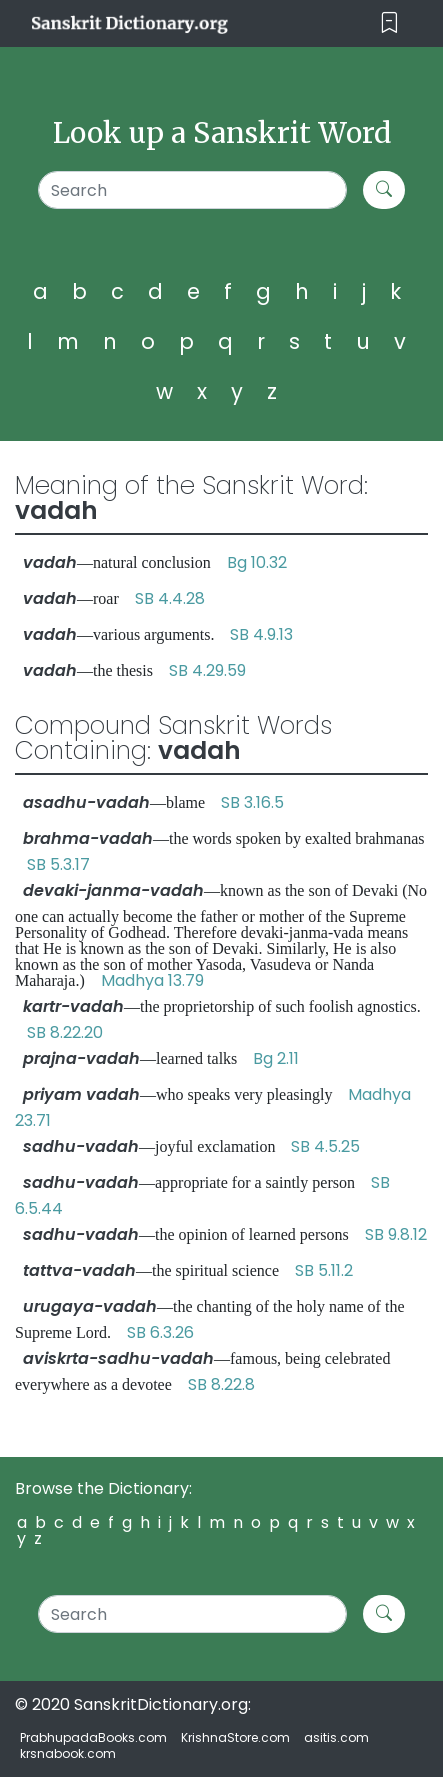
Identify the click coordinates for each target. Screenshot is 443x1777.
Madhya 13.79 (152, 980)
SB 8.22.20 (65, 1032)
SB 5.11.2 (324, 1270)
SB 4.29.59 (207, 670)
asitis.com (336, 1737)
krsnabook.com (68, 1753)
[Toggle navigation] (389, 23)
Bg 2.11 (276, 1058)
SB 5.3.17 (58, 864)
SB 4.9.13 (261, 634)
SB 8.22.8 (221, 1384)
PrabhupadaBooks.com (93, 1737)
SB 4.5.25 (325, 1146)
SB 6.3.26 (160, 1332)
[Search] (193, 190)
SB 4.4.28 (170, 598)
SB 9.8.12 (396, 1234)
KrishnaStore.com (235, 1737)
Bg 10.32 (257, 562)
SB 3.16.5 (252, 802)
